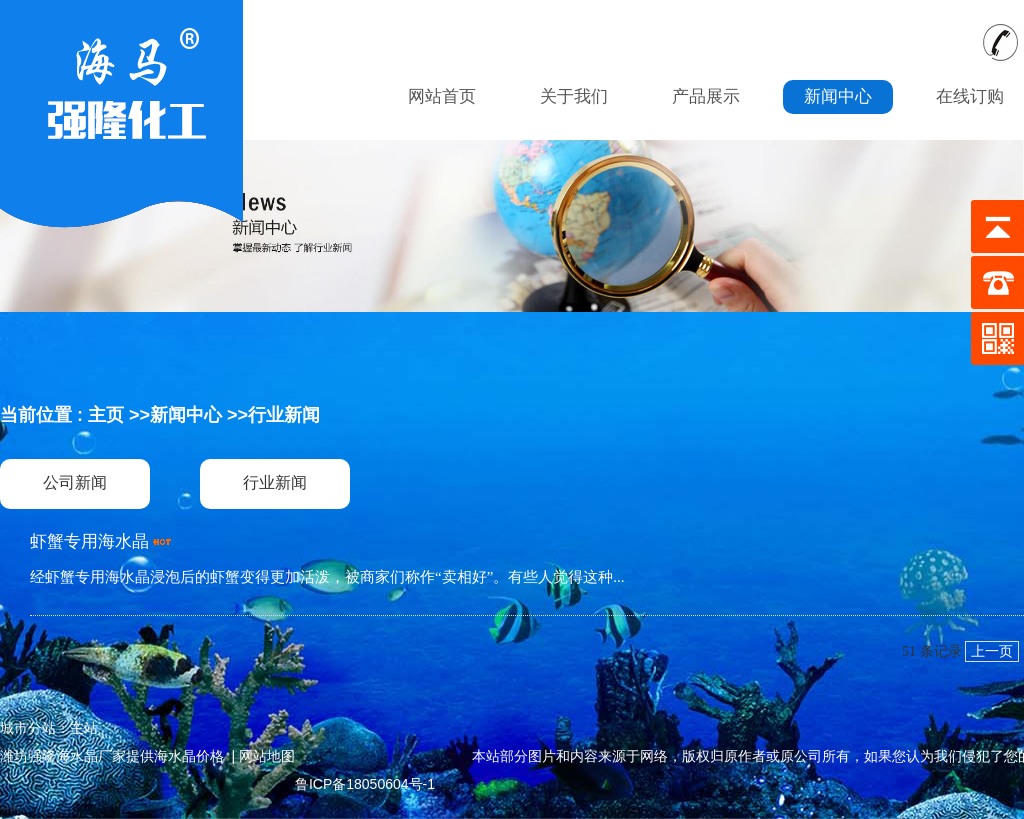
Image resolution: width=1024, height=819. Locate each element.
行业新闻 (284, 415)
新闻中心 (186, 415)
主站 (84, 728)
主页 (106, 415)
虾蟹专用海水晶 (89, 541)
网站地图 (267, 756)
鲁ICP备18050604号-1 (365, 784)
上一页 (992, 651)
